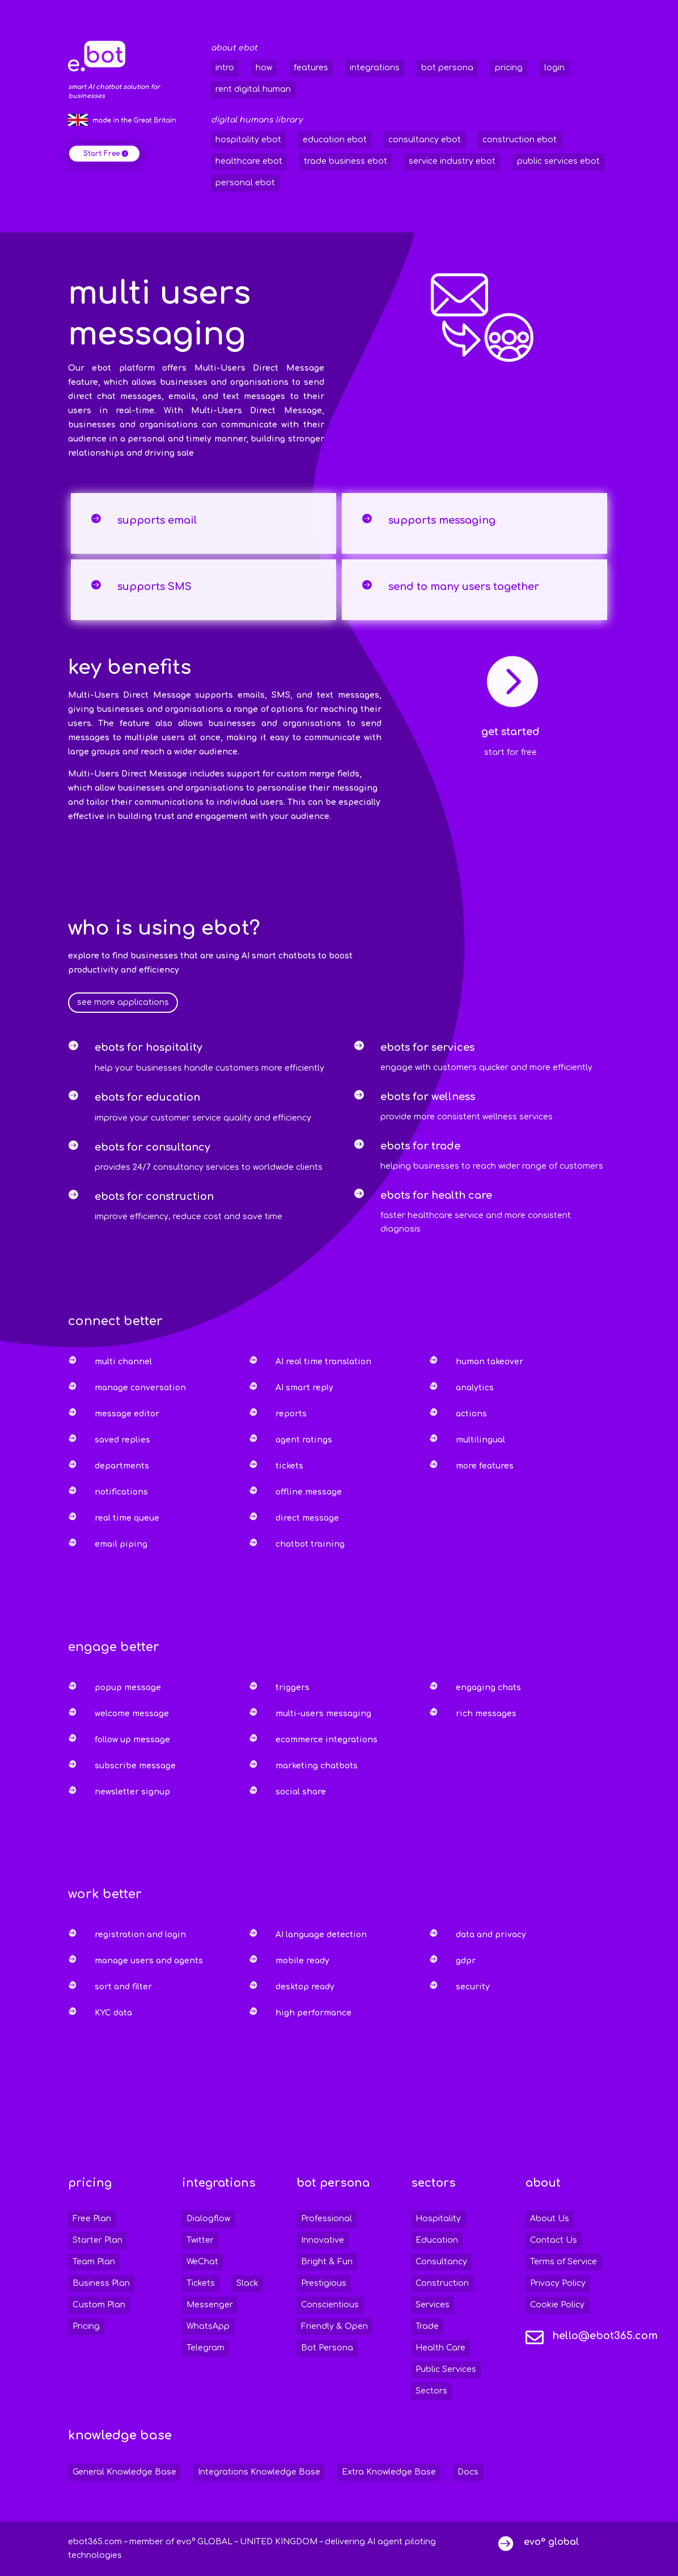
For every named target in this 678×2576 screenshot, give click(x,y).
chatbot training (310, 1544)
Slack (247, 2283)
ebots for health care (436, 1195)
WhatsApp (208, 2326)
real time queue (127, 1518)
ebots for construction (154, 1196)
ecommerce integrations (327, 1739)
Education (437, 2240)
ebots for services (427, 1047)
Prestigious (323, 2283)
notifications (121, 1492)
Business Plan (101, 2283)
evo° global (551, 2542)
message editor (127, 1414)
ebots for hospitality (148, 1047)
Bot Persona (327, 2348)
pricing (509, 67)
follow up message (132, 1739)
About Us (549, 2218)
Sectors (431, 2391)
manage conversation (140, 1388)
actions (471, 1414)
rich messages (486, 1713)
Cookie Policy (557, 2305)
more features (485, 1466)
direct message (307, 1518)
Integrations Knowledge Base (259, 2472)
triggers (293, 1687)
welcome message (132, 1713)
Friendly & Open (334, 2326)
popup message (128, 1687)
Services (433, 2305)
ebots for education (147, 1097)
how (264, 67)
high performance (313, 2013)
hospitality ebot (248, 139)
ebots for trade (420, 1146)
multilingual (480, 1440)
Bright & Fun (327, 2261)
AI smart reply (304, 1388)
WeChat (202, 2261)
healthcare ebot (248, 161)
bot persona (447, 67)
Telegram (205, 2348)
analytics (475, 1388)
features (311, 67)
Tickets (201, 2283)
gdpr (466, 1961)
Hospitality (438, 2218)
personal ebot (245, 183)
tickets (289, 1466)
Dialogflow (208, 2218)
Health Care (440, 2348)
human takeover (489, 1361)
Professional (326, 2218)
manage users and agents (149, 1961)
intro (224, 67)
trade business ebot (345, 161)
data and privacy (491, 1934)
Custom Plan (99, 2305)
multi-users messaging (323, 1713)
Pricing (86, 2326)
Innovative (322, 2240)
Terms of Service (563, 2261)
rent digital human (253, 89)
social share (301, 1792)
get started (510, 731)
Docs (467, 2472)
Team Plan (94, 2261)
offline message (309, 1492)
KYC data (113, 2013)
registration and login (140, 1934)
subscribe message (135, 1766)
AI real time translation (323, 1361)
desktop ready (305, 1987)
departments (122, 1466)
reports (291, 1414)
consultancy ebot (424, 139)
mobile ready (302, 1961)
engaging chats (488, 1687)
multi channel (123, 1361)
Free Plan (92, 2218)
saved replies (122, 1440)
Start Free (101, 154)
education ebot (335, 139)
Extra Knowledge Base (389, 2472)
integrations (375, 67)
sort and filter (123, 1987)
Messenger (210, 2305)
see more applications (123, 1002)
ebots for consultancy (152, 1147)
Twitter (200, 2240)
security (473, 1987)
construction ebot (519, 139)
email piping (121, 1544)
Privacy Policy (558, 2283)
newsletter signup (132, 1792)
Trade (427, 2326)
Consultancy (441, 2261)
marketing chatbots (317, 1766)
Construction (442, 2283)
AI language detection (321, 1934)
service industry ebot (452, 161)
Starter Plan (97, 2240)
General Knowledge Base (124, 2472)
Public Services (446, 2369)
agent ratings (304, 1440)
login (554, 67)
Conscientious (330, 2305)
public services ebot (558, 161)
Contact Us (553, 2240)
